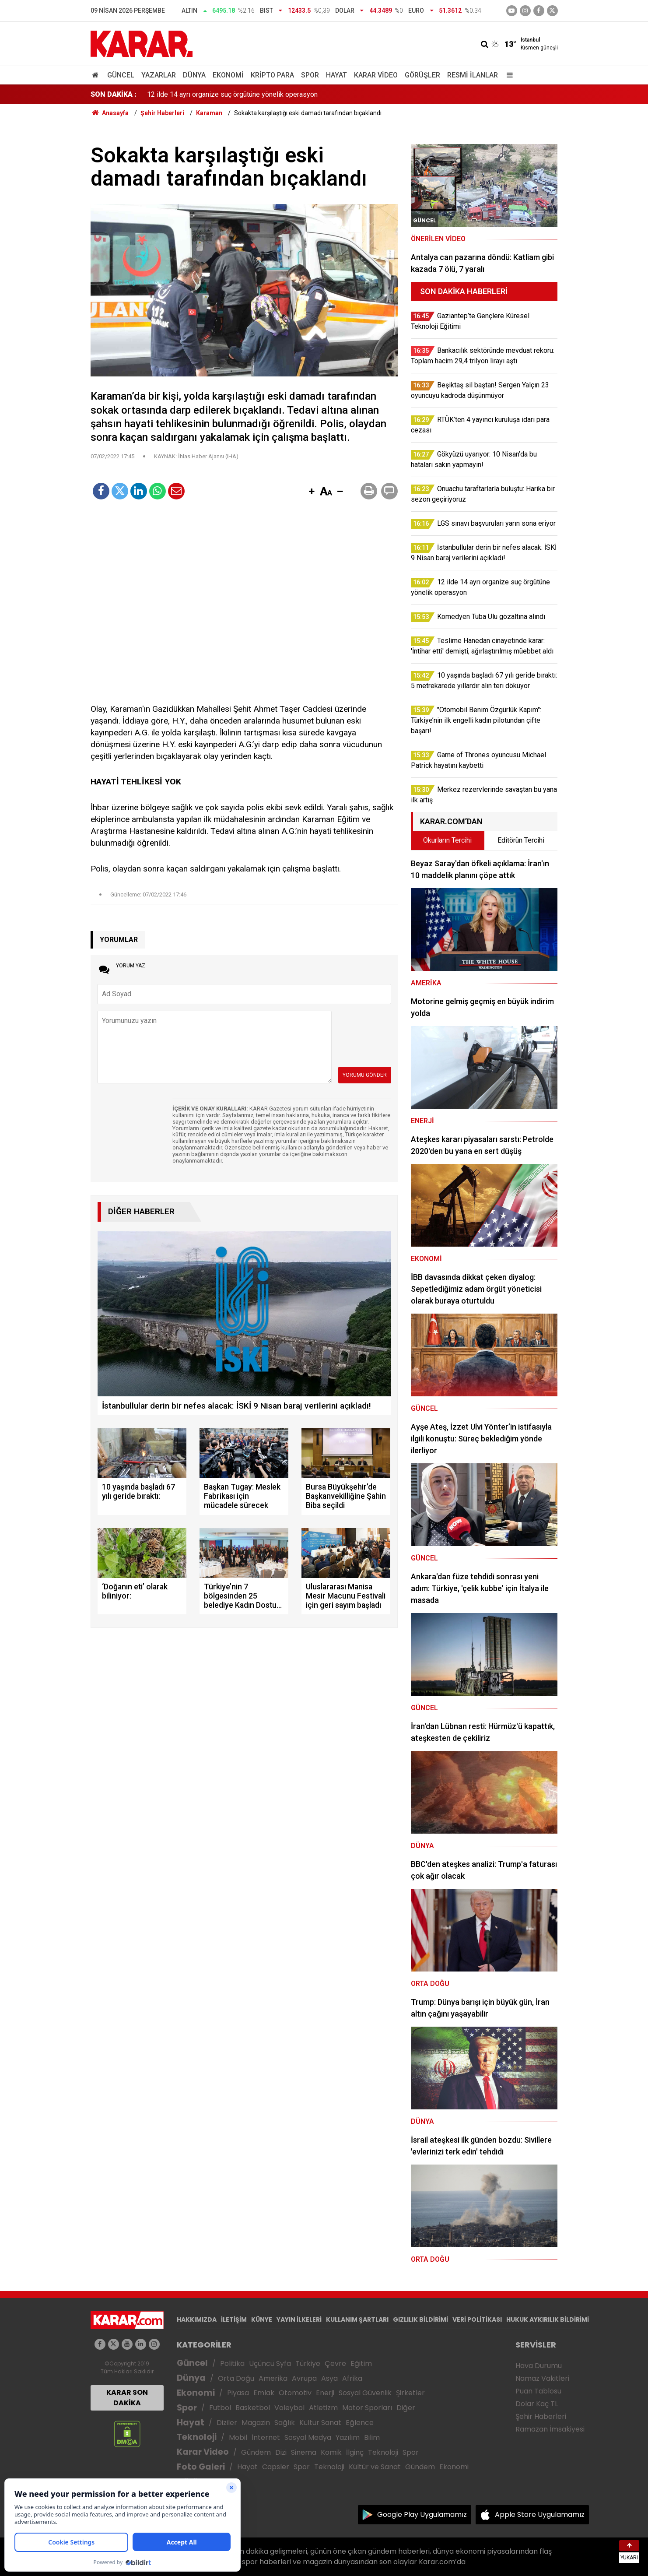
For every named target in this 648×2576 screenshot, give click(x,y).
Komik (331, 2452)
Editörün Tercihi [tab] (520, 840)
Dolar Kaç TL (536, 2404)
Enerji (325, 2393)
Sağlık (284, 2423)
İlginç (355, 2452)
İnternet (266, 2437)
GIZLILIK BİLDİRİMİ (420, 2319)
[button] (312, 492)
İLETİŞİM (234, 2319)
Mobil (238, 2437)
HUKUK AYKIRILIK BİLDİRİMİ (547, 2319)
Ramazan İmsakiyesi (550, 2429)
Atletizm (323, 2408)
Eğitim (361, 2363)
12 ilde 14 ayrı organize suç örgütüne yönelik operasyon (232, 94)
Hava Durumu (538, 2366)
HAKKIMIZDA (197, 2319)
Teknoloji (197, 2437)
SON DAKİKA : (114, 94)
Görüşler (422, 75)
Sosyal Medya (307, 2437)
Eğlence (360, 2423)
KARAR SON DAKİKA (127, 2397)
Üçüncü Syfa (270, 2363)
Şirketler (410, 2393)
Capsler (275, 2467)
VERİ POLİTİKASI (477, 2319)
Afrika (352, 2378)
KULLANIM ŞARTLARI (357, 2319)
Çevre (335, 2363)
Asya (329, 2378)
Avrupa (304, 2378)
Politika (232, 2363)
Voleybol (289, 2408)
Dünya (194, 75)
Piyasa (238, 2393)
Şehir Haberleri (540, 2416)
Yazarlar (158, 75)
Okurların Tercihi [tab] (447, 840)
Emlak (263, 2393)
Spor (310, 75)
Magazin (256, 2423)
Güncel (120, 75)
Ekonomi (228, 75)
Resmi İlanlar (472, 75)
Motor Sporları (367, 2408)
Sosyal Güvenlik (365, 2393)
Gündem (256, 2452)
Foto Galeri (201, 2467)
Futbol (220, 2408)
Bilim (372, 2437)
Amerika (273, 2378)
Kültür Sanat (320, 2423)
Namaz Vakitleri (542, 2378)
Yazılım (348, 2437)
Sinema (303, 2452)
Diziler (227, 2423)
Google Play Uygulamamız (422, 2514)
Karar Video (376, 75)
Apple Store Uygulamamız (540, 2514)
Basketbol (252, 2408)
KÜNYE (261, 2319)
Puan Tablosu (538, 2391)
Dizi (281, 2452)
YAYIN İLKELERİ (299, 2319)
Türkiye (307, 2363)
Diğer (405, 2408)
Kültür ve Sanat (375, 2467)
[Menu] (508, 75)
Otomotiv (295, 2393)
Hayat (336, 75)
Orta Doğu (236, 2378)
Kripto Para (272, 75)
